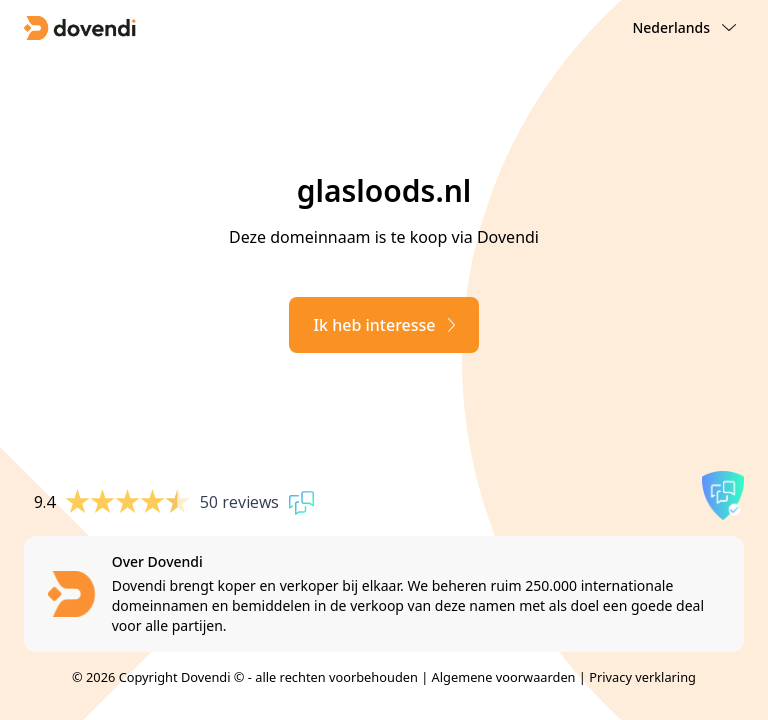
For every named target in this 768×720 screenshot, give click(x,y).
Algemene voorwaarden (504, 677)
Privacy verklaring (642, 677)
